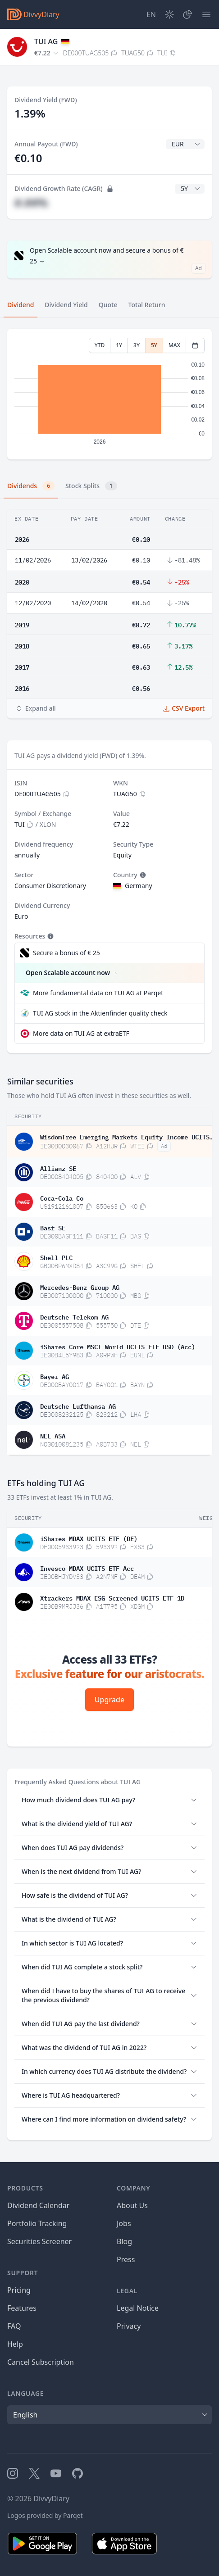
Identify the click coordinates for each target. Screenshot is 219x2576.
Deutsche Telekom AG (74, 1316)
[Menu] (206, 14)
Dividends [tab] (31, 485)
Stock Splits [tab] (91, 485)
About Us (132, 2205)
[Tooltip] (141, 875)
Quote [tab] (108, 304)
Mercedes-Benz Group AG (79, 1286)
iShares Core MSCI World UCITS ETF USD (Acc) (117, 1346)
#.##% (31, 202)
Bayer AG (54, 1375)
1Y (119, 345)
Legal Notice (138, 2308)
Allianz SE (58, 1167)
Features (21, 2308)
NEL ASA (52, 1435)
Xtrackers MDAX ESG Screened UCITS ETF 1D (112, 1597)
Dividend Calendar (38, 2205)
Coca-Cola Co (61, 1197)
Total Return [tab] (146, 304)
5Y (154, 345)
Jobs (124, 2223)
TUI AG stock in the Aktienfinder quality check (100, 1013)
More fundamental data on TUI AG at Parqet (98, 993)
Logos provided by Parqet (45, 2515)
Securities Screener (39, 2241)
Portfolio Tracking (37, 2223)
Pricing (19, 2290)
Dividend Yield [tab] (66, 304)
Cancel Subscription (40, 2362)
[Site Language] (151, 14)
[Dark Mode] (169, 14)
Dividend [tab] (20, 304)
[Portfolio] (187, 14)
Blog (124, 2241)
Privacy (129, 2326)
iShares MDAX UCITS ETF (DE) (88, 1537)
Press (126, 2259)
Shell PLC (56, 1256)
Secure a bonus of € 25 (66, 952)
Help (15, 2344)
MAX (174, 345)
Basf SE (52, 1227)
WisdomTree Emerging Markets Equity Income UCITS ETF (126, 1136)
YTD (100, 345)
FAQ (14, 2326)
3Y (136, 345)
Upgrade (109, 1700)
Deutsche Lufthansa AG (78, 1405)
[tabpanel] (109, 394)
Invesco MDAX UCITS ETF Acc (87, 1567)
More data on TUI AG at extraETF (81, 1033)
